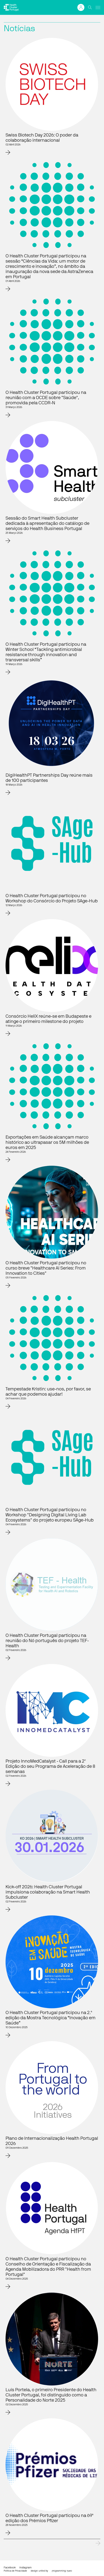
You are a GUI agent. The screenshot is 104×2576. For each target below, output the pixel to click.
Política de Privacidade (15, 2571)
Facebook (10, 2567)
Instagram (25, 2567)
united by (43, 2571)
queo (69, 2571)
